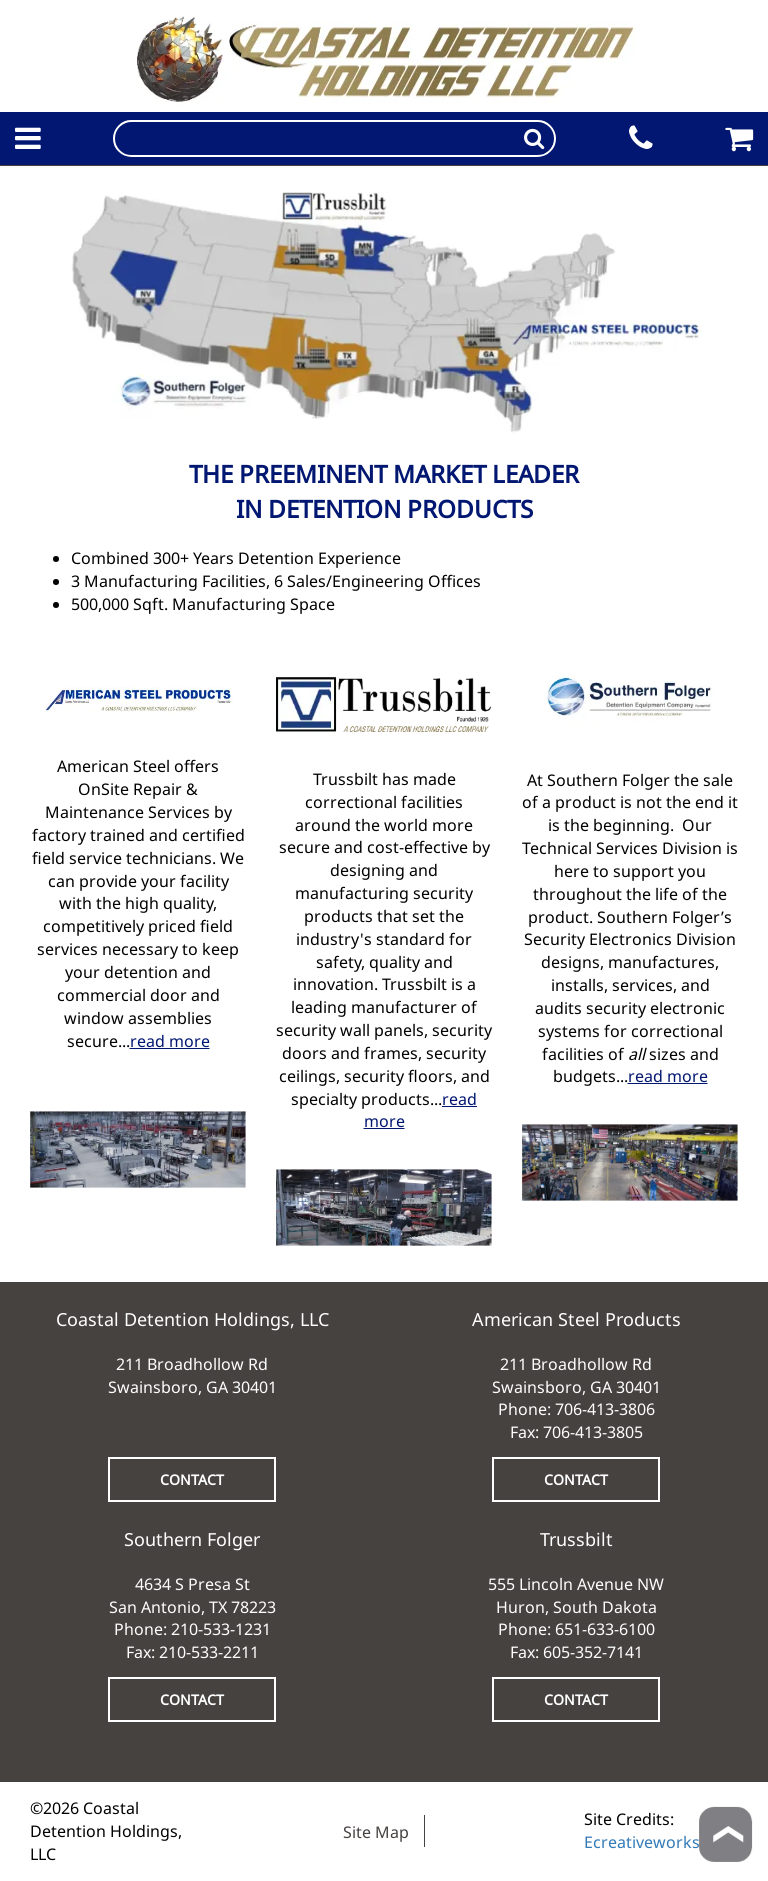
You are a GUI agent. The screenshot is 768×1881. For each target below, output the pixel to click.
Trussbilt (576, 1539)
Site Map (376, 1832)
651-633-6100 (605, 1629)
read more (170, 1041)
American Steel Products (576, 1319)
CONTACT (192, 1479)
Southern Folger (192, 1539)
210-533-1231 (221, 1629)
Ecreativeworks (642, 1842)
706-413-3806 (605, 1409)
